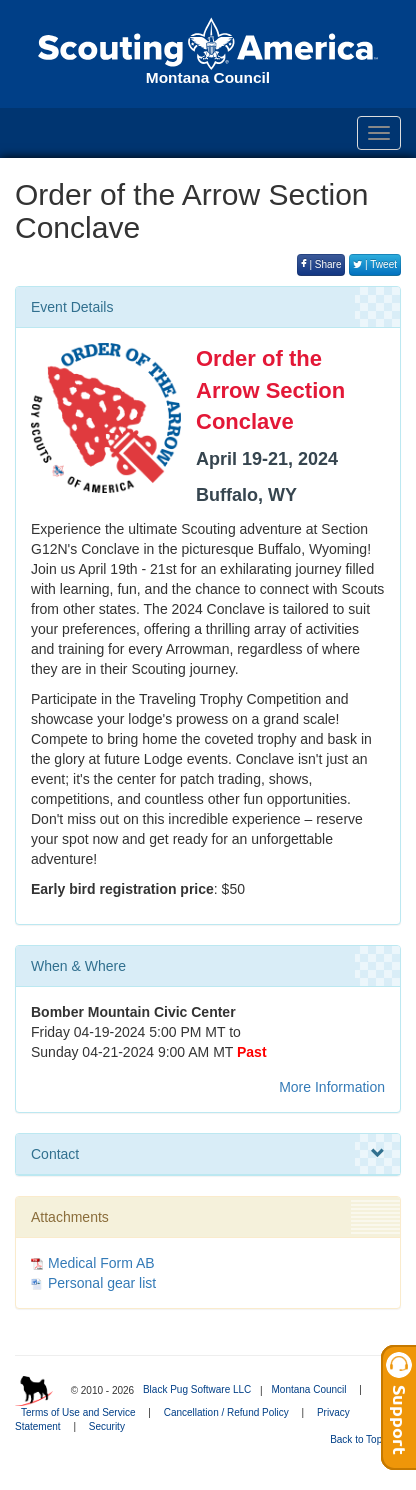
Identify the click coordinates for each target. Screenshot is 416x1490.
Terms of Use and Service (78, 1412)
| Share (321, 264)
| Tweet (375, 264)
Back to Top (362, 1439)
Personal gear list (102, 1283)
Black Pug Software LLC (197, 1389)
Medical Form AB (101, 1263)
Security (107, 1426)
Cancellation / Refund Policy (226, 1412)
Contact (208, 1154)
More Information (332, 1087)
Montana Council (308, 1389)
